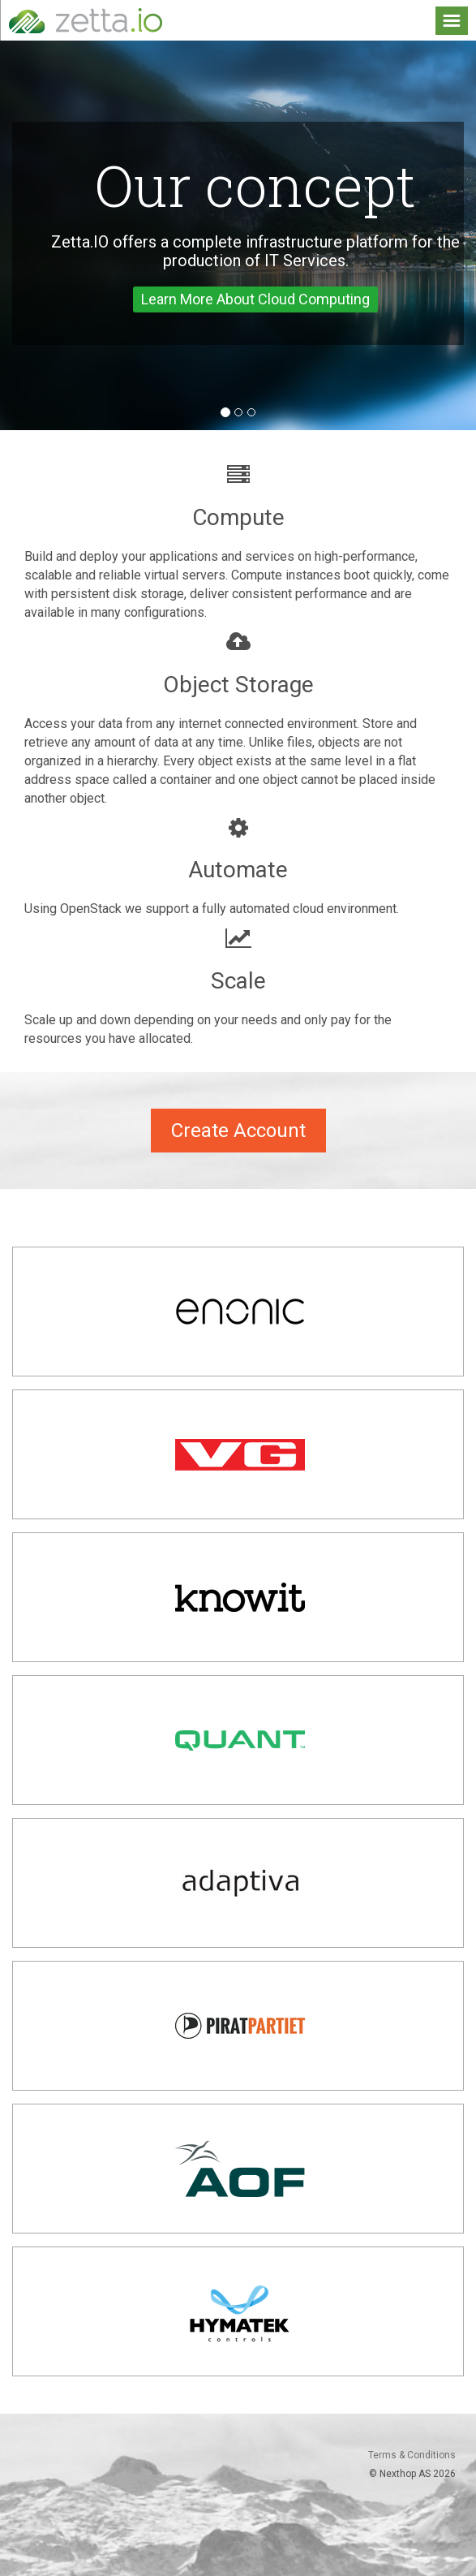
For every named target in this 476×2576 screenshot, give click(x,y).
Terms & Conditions (412, 2455)
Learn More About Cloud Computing (255, 299)
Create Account (238, 1130)
